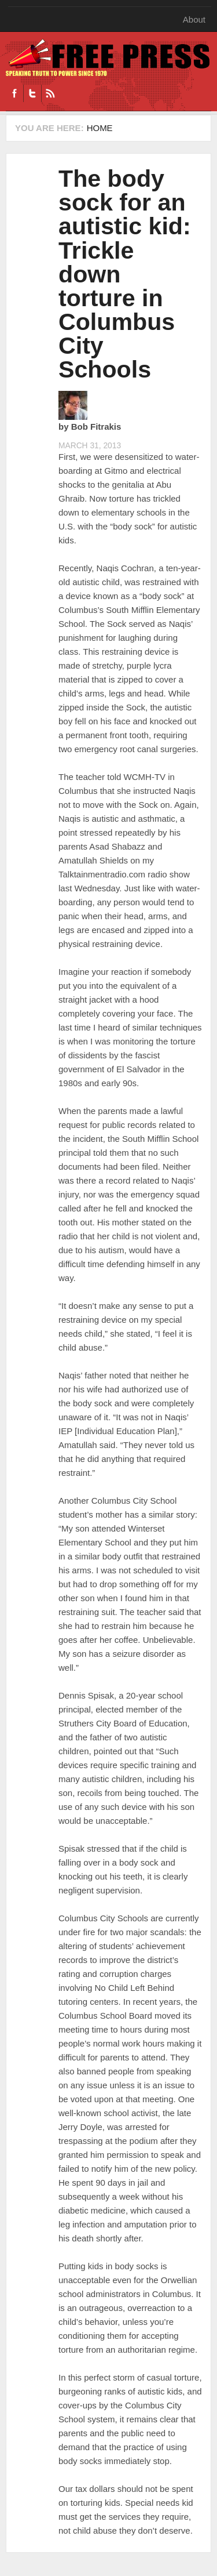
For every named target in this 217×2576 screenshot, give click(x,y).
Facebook (14, 93)
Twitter (32, 93)
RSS (50, 93)
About (194, 19)
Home (100, 128)
